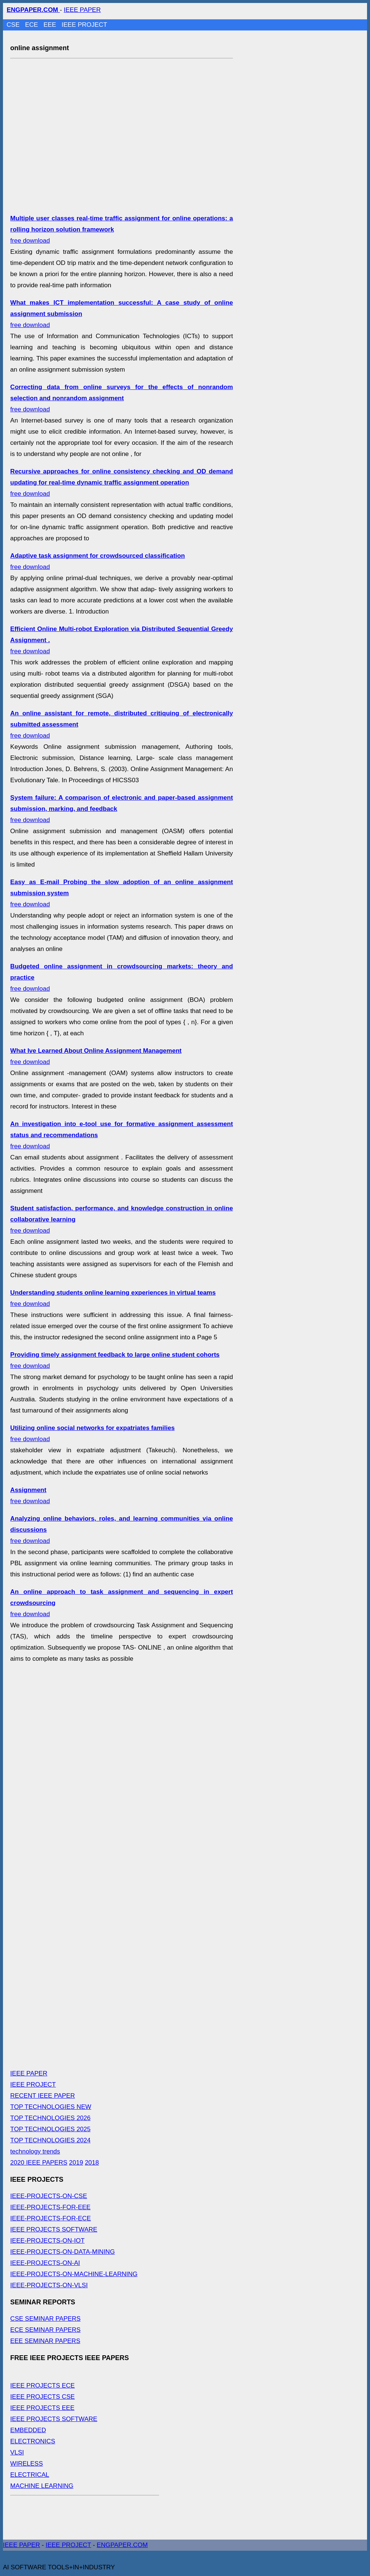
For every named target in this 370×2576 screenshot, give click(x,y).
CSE (14, 24)
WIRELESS (26, 2463)
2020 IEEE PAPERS (39, 2162)
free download (121, 398)
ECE (32, 24)
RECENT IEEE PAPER (42, 2095)
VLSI (17, 2452)
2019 (76, 2162)
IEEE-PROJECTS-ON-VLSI (49, 2285)
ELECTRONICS (32, 2441)
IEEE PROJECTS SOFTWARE (54, 2229)
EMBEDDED (28, 2430)
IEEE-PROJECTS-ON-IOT (47, 2240)
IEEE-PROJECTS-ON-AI (45, 2262)
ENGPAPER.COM (122, 2545)
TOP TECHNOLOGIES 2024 (50, 2140)
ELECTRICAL (29, 2474)
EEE (50, 24)
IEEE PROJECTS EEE (42, 2407)
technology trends (35, 2151)
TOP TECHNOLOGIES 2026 (50, 2118)
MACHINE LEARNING (41, 2485)
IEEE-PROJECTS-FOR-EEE (50, 2207)
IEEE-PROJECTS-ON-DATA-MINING (62, 2251)
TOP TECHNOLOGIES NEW (50, 2106)
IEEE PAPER (82, 9)
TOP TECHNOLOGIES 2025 (50, 2129)
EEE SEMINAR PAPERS (45, 2340)
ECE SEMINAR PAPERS (45, 2329)
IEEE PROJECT (84, 24)
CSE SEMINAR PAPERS (45, 2318)
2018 (92, 2162)
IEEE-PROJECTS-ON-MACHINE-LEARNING (74, 2274)
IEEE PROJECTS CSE (42, 2396)
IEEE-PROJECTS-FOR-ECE (50, 2218)
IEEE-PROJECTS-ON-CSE (48, 2196)
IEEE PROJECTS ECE (42, 2385)
